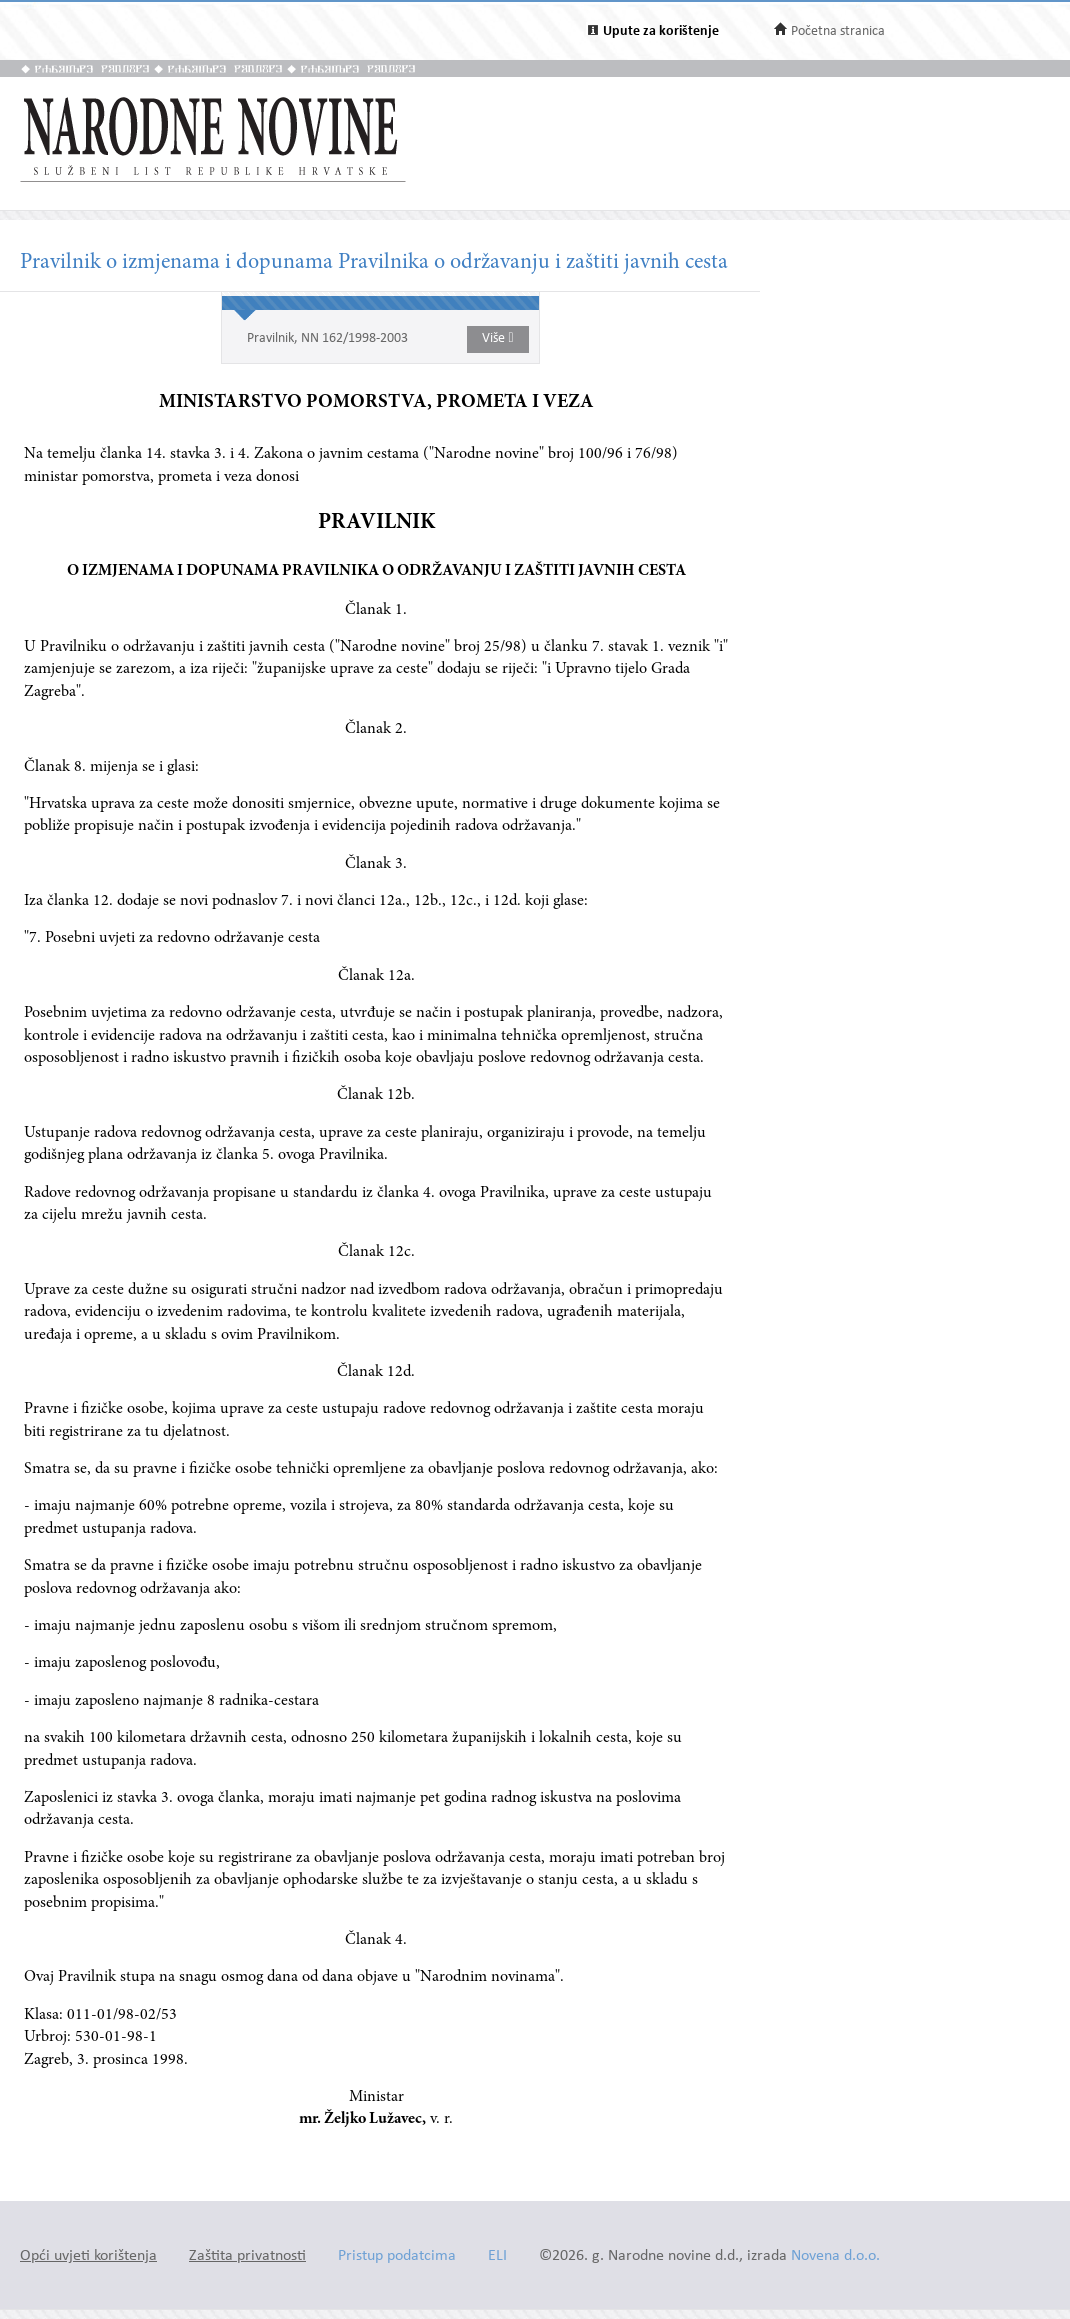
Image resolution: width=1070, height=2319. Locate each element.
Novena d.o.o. (835, 2256)
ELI (497, 2256)
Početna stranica (838, 31)
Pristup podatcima (397, 2256)
